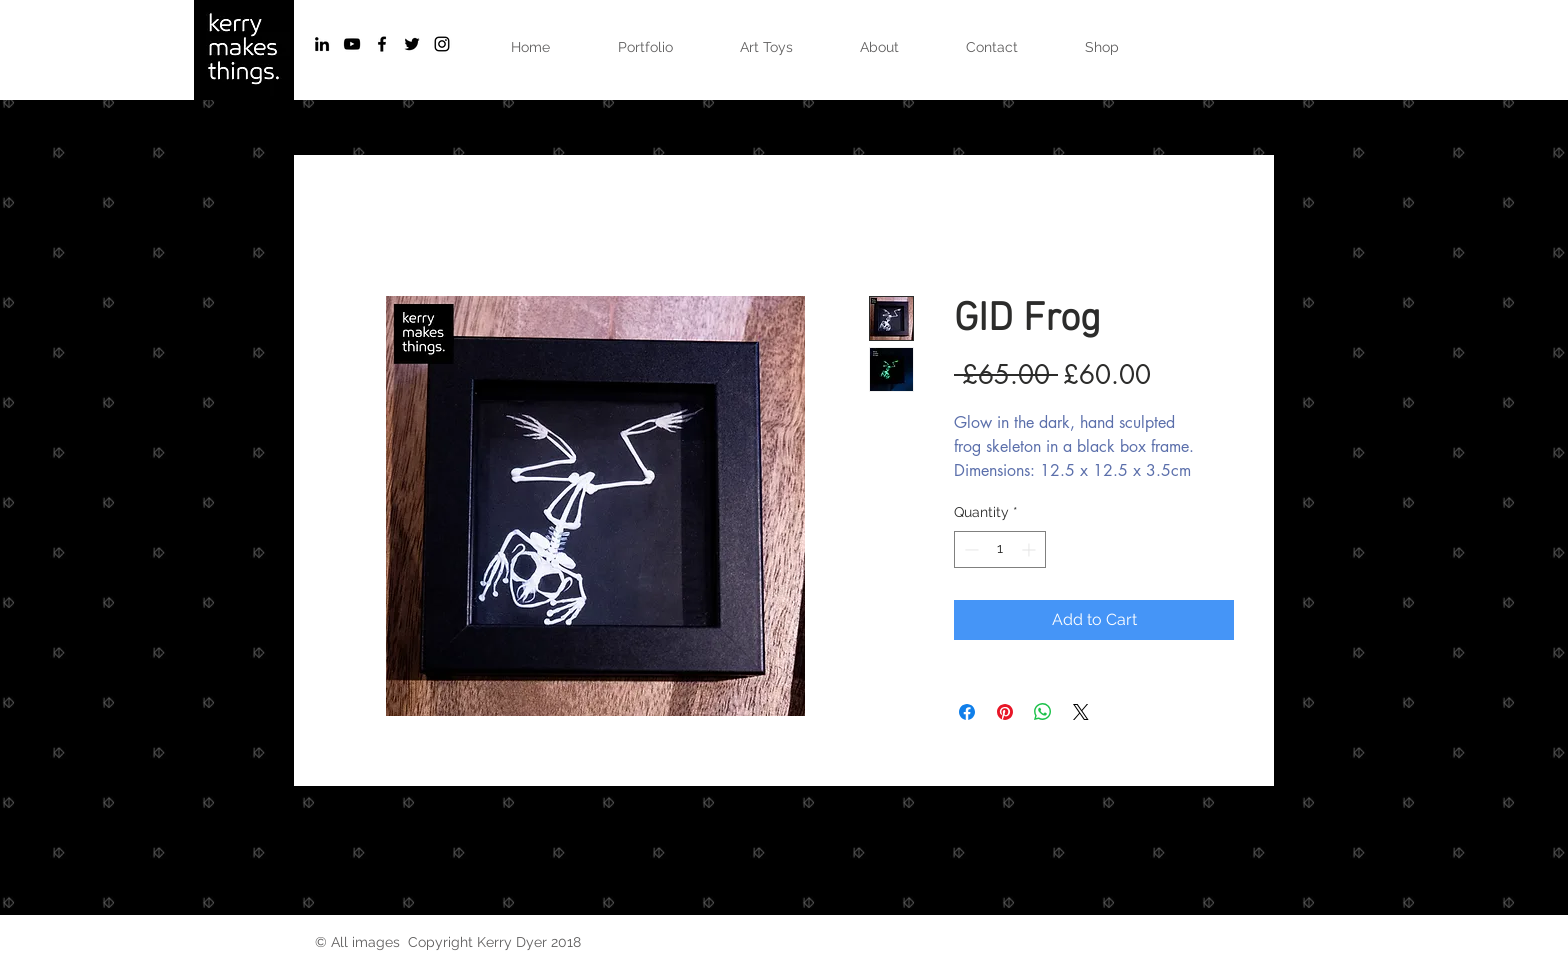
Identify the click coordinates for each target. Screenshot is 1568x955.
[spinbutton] (1000, 549)
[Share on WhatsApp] (1043, 712)
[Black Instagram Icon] (442, 44)
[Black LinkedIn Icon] (322, 44)
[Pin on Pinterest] (1005, 712)
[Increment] (1030, 549)
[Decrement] (969, 549)
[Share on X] (1081, 712)
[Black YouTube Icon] (352, 44)
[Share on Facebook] (967, 712)
